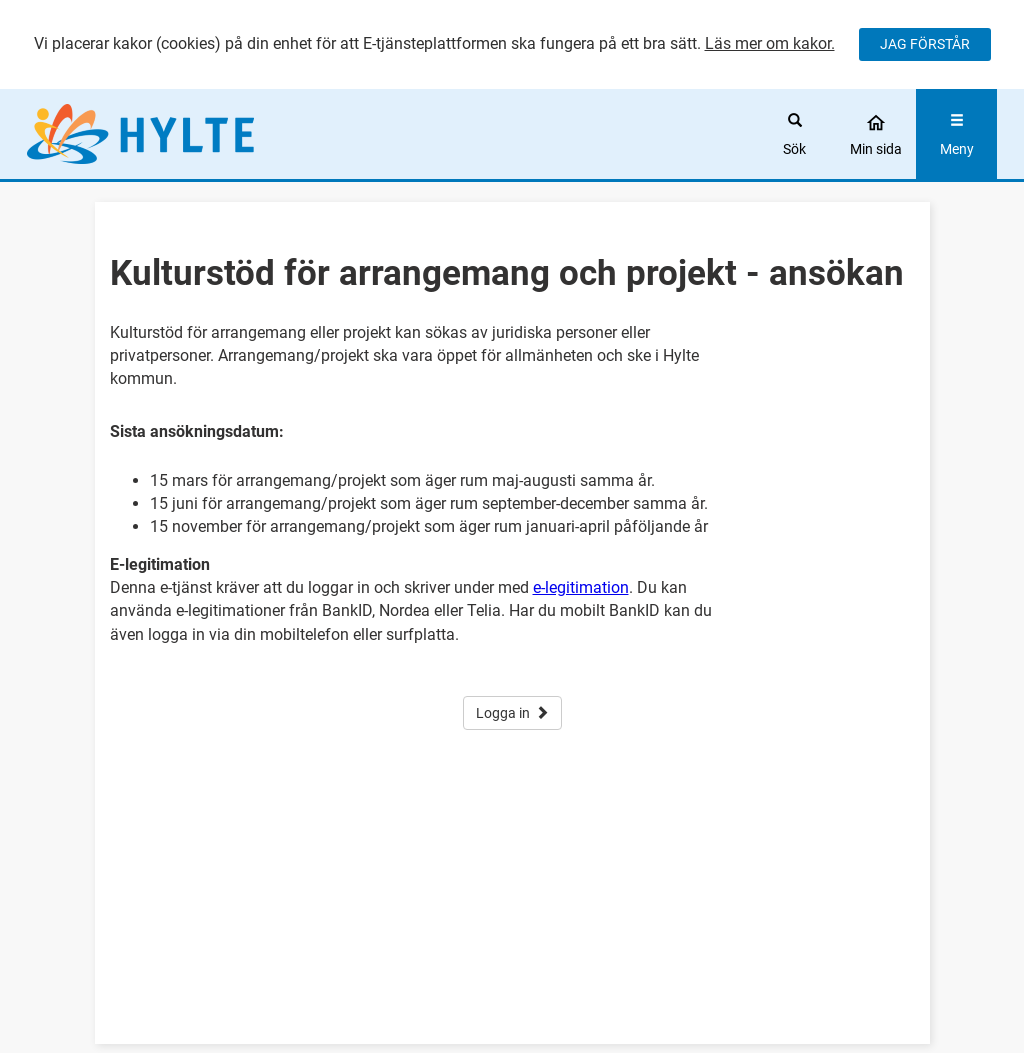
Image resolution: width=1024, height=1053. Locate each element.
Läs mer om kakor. (770, 43)
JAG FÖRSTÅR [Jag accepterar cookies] (925, 44)
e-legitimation (581, 587)
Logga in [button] (512, 713)
